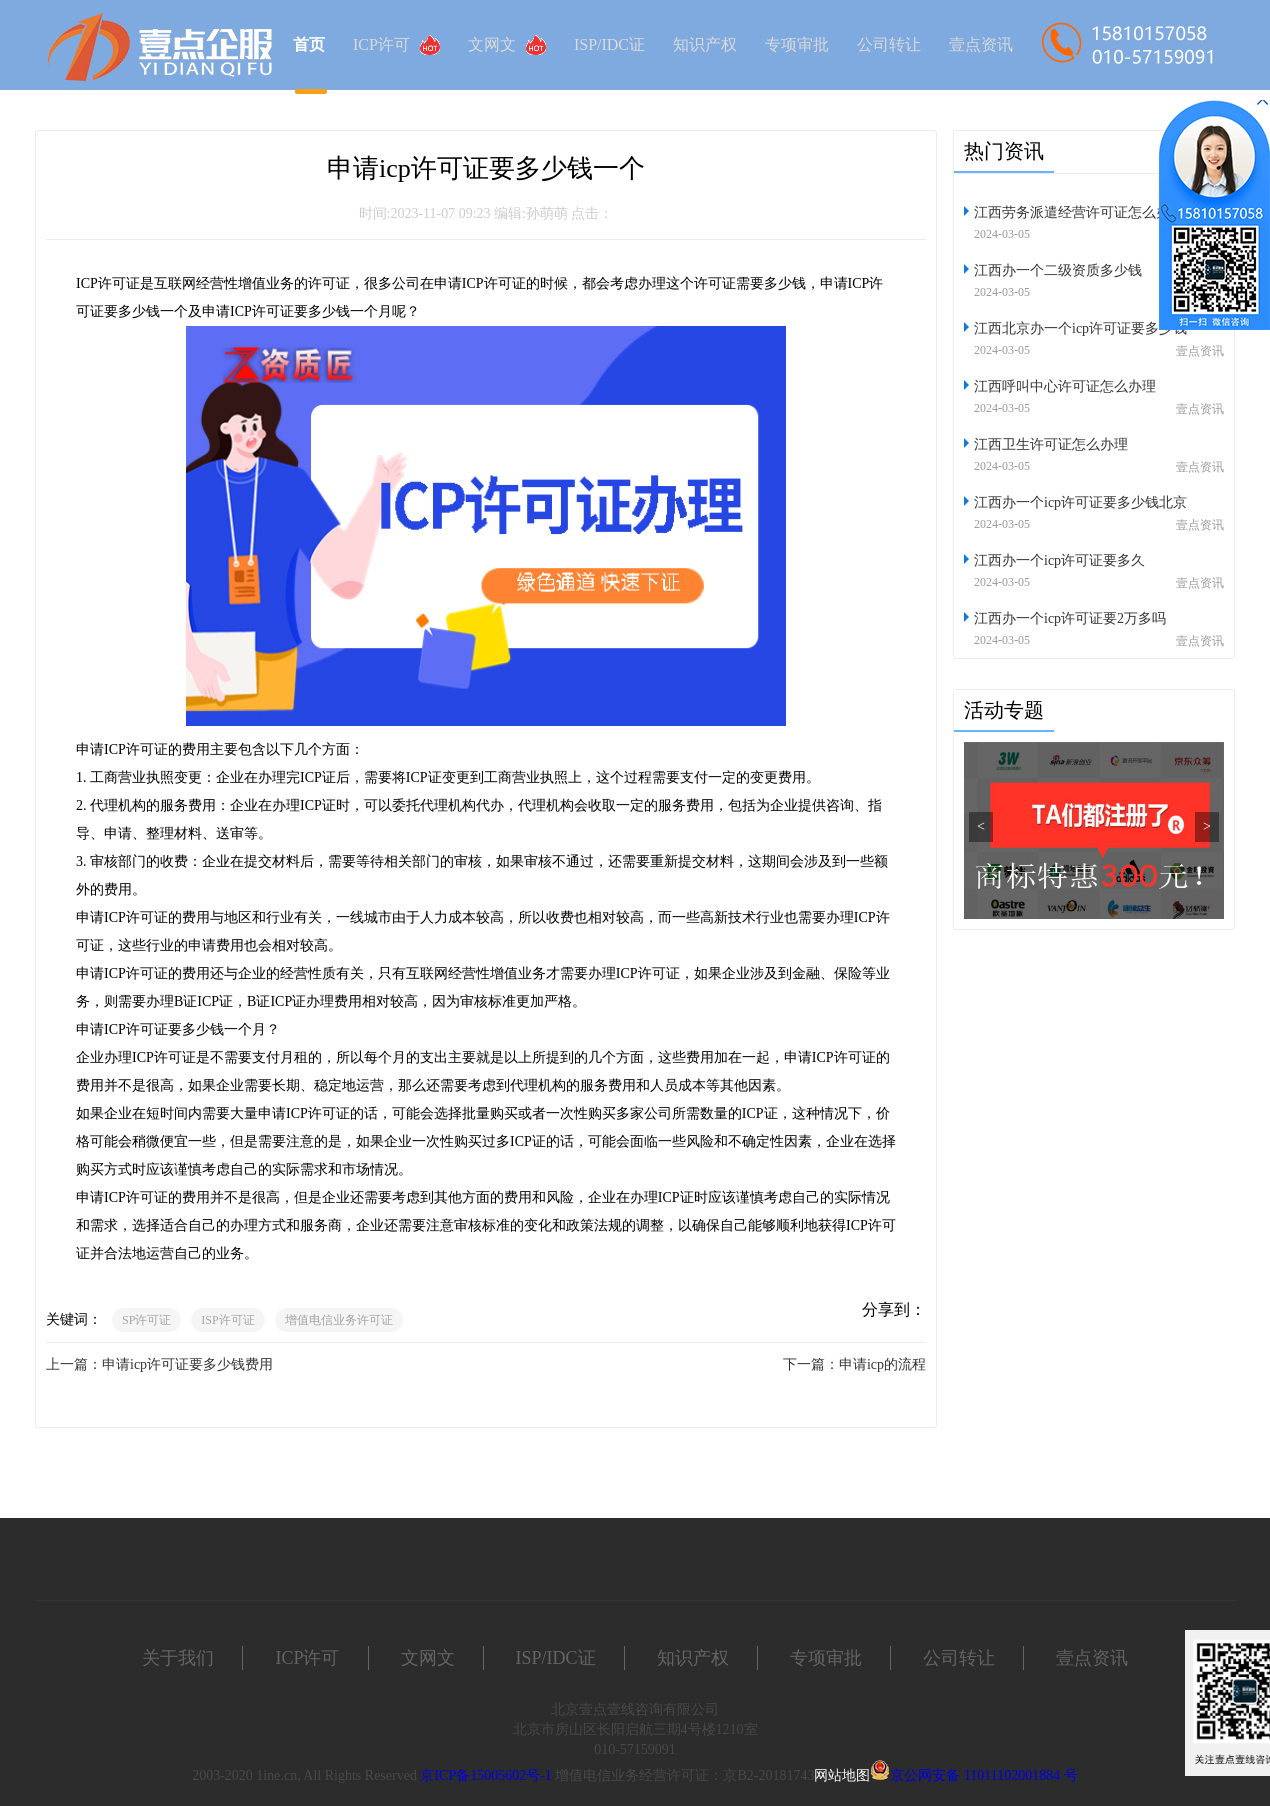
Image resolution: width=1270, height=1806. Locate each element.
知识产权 (705, 44)
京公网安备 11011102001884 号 (983, 1775)
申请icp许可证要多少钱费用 (187, 1364)
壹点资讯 (981, 44)
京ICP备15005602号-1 (485, 1775)
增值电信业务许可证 (339, 1320)
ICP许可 (396, 45)
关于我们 (178, 1658)
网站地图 (842, 1775)
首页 (309, 44)
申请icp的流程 (882, 1364)
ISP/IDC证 (609, 44)
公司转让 (889, 44)
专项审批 (797, 44)
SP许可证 (146, 1320)
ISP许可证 (227, 1320)
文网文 (507, 45)
